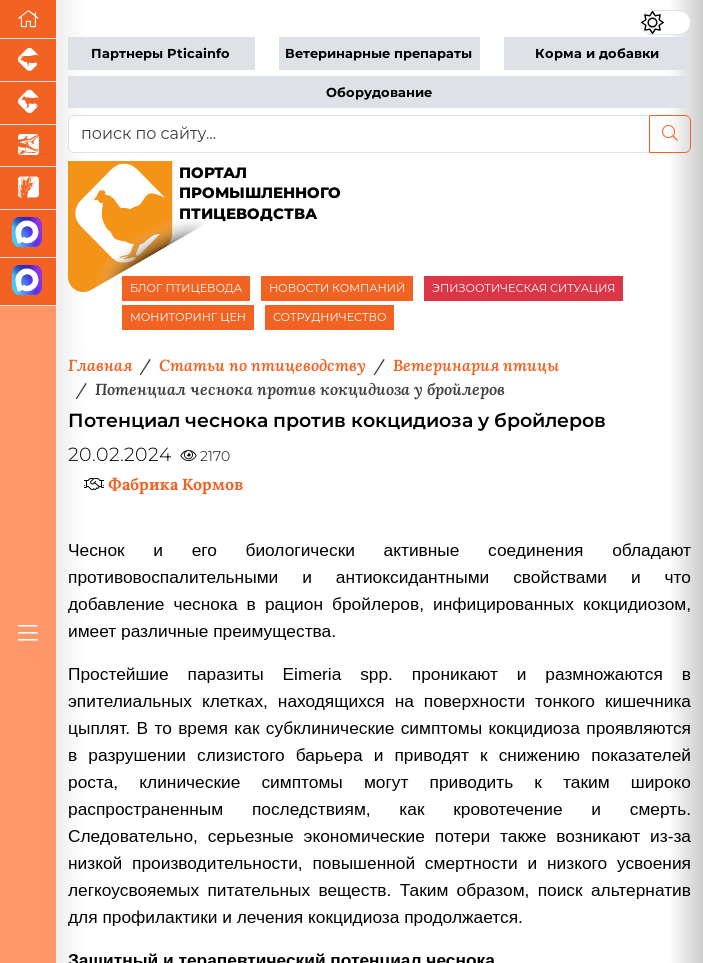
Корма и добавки (597, 53)
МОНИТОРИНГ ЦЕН (188, 317)
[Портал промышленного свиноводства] (28, 60)
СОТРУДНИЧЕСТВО (330, 317)
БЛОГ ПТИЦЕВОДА (186, 288)
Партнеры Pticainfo (160, 53)
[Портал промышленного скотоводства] (28, 103)
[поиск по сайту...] (359, 134)
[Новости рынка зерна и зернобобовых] (28, 188)
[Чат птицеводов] (28, 282)
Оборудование (379, 92)
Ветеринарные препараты (378, 53)
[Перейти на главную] (28, 19)
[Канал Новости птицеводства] (28, 234)
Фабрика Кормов (175, 484)
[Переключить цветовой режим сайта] (665, 22)
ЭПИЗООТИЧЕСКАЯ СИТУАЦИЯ (523, 288)
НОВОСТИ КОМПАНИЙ (337, 288)
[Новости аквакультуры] (28, 146)
